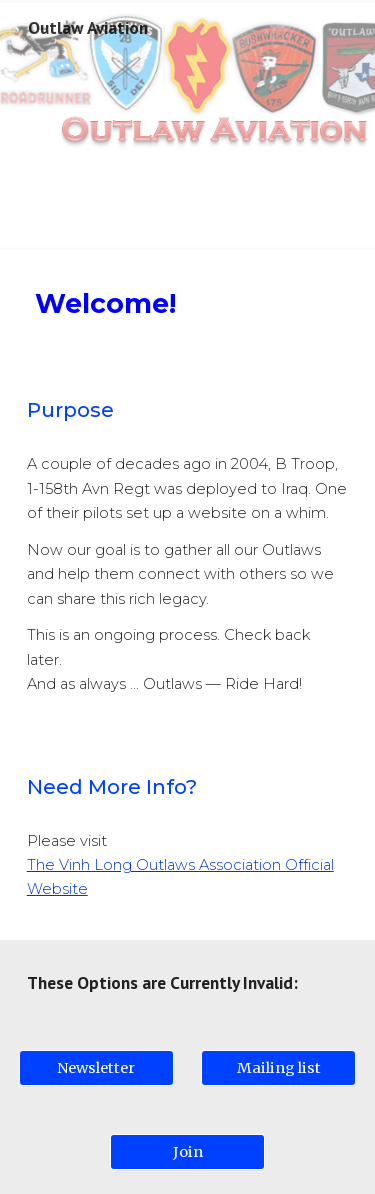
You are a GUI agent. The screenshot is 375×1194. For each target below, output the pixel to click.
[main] (188, 304)
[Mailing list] (278, 1067)
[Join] (187, 1151)
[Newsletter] (96, 1067)
